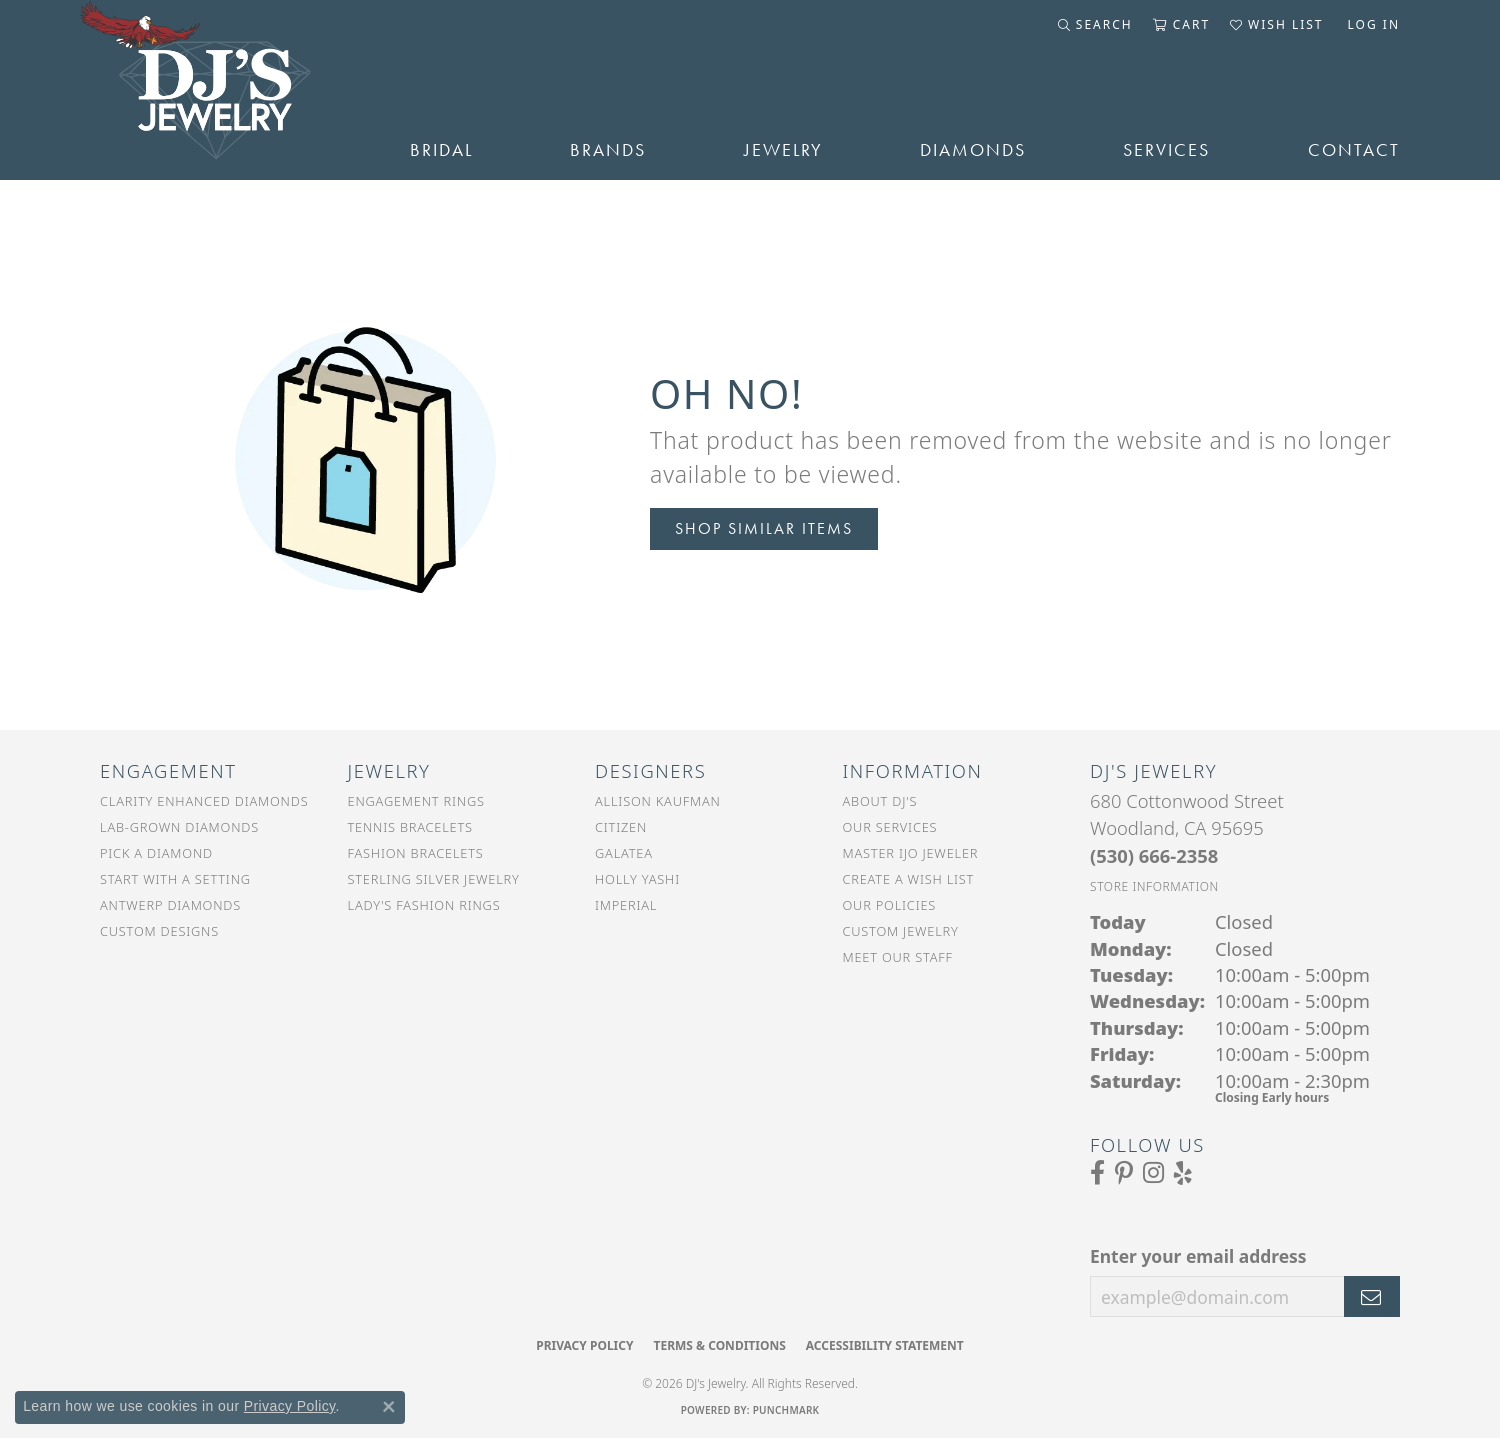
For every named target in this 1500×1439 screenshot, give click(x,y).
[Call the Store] (1154, 855)
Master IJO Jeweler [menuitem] (911, 853)
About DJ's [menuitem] (880, 801)
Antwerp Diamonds (170, 905)
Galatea (624, 853)
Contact (1354, 150)
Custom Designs (159, 931)
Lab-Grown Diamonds (179, 827)
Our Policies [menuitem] (890, 905)
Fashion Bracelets (416, 853)
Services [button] (1166, 150)
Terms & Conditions (719, 1345)
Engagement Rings (416, 801)
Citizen (621, 827)
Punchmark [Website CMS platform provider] (786, 1410)
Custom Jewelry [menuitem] (901, 931)
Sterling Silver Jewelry (434, 879)
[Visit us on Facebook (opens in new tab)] (1097, 1173)
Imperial (626, 905)
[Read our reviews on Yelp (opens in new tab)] (1183, 1173)
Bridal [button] (441, 150)
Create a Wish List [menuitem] (909, 879)
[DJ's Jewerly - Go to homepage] (225, 90)
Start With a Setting (175, 879)
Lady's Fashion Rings (424, 905)
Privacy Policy (584, 1345)
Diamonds (973, 150)
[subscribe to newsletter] (1372, 1297)
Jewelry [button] (783, 150)
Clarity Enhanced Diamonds (204, 801)
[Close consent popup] (389, 1407)
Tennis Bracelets (410, 827)
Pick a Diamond (156, 853)
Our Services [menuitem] (890, 827)
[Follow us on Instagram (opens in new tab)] (1153, 1173)
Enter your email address (1198, 1256)
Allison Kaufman (658, 801)
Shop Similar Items (764, 528)
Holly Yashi (637, 879)
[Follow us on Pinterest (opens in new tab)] (1124, 1173)
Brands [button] (608, 150)
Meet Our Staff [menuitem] (898, 957)
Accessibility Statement (885, 1345)
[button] (1095, 25)
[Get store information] (1154, 886)
